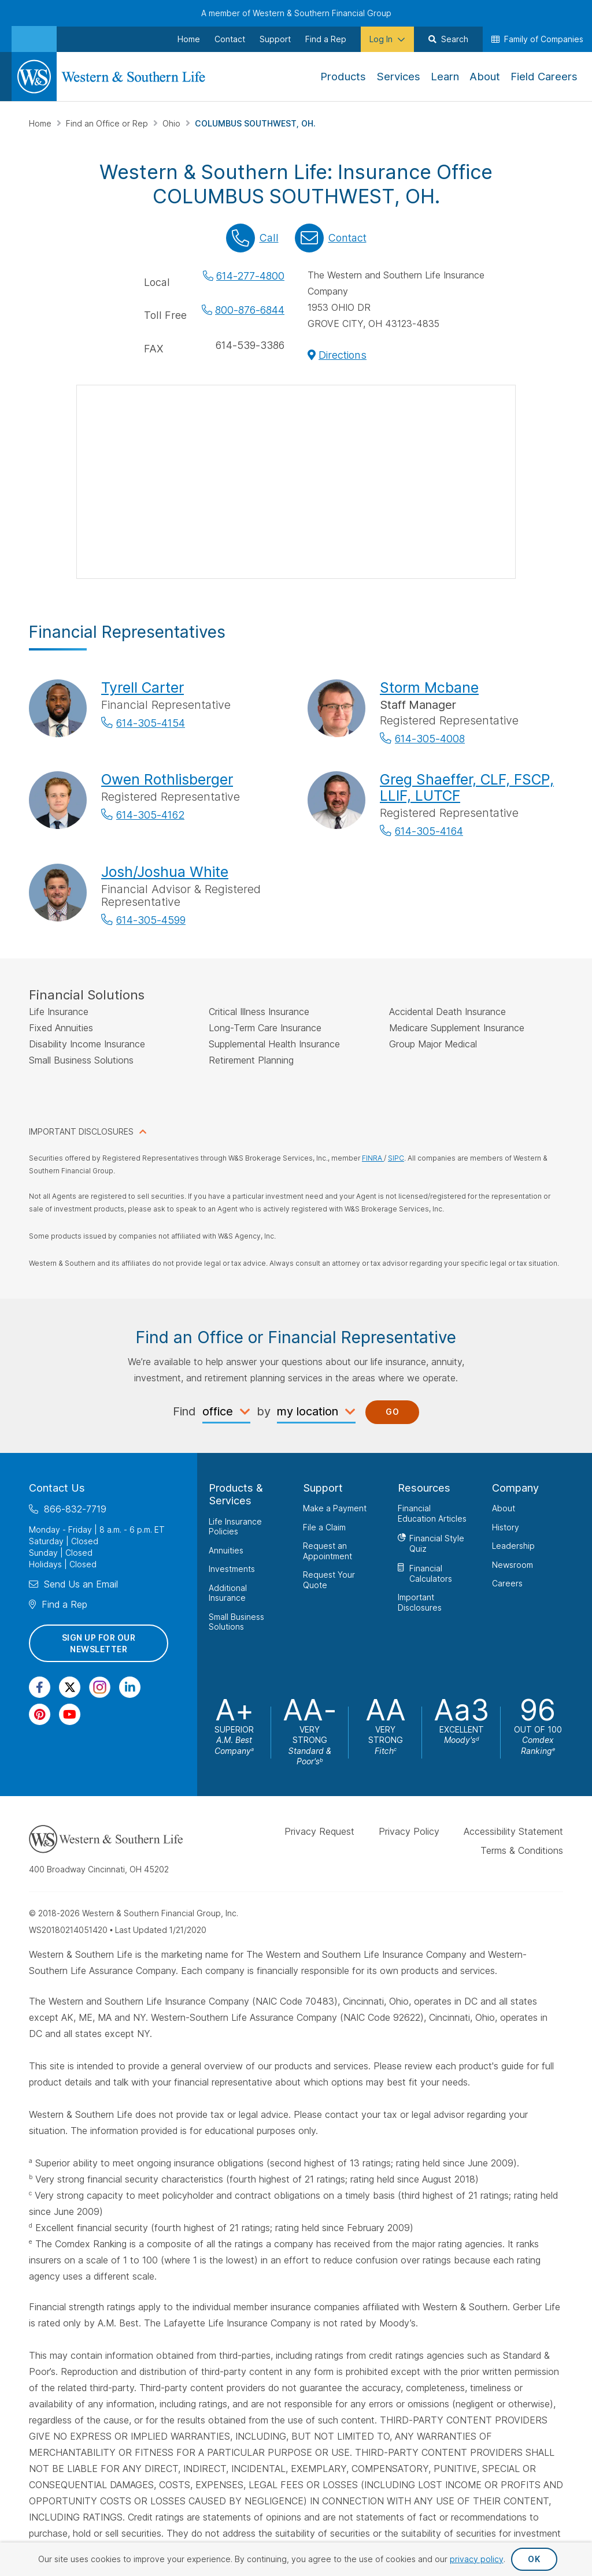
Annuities (226, 1550)
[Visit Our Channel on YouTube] (69, 1714)
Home (41, 123)
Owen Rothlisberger (167, 779)
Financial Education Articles (432, 1513)
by (264, 1411)
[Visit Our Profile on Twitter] (69, 1687)
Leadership (513, 1546)
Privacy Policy (409, 1831)
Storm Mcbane (429, 687)
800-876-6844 (249, 310)
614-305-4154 (150, 723)
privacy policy (477, 2559)
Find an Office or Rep (108, 123)
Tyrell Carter (142, 687)
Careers (507, 1583)
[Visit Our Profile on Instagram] (99, 1687)
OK (534, 2559)
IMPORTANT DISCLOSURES (81, 1131)
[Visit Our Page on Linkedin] (129, 1687)
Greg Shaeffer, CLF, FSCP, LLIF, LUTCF (467, 787)
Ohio (172, 123)
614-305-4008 (430, 739)
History (505, 1527)
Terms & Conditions (521, 1850)
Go (392, 1412)
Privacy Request (319, 1831)
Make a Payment (335, 1508)
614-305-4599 (151, 920)
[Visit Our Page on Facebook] (39, 1687)
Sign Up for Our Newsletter (99, 1643)
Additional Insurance (228, 1592)
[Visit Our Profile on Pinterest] (39, 1714)
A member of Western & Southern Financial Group (296, 13)
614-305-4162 (150, 815)
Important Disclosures (420, 1602)
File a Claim (324, 1527)
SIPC (396, 1158)
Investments (232, 1569)
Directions (343, 355)
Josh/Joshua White (164, 871)
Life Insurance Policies (235, 1526)
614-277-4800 (250, 276)
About (503, 1508)
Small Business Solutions (236, 1621)
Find (184, 1411)
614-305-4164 (429, 831)
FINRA (373, 1158)
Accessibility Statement (513, 1831)
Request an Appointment (327, 1551)
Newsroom (512, 1564)
